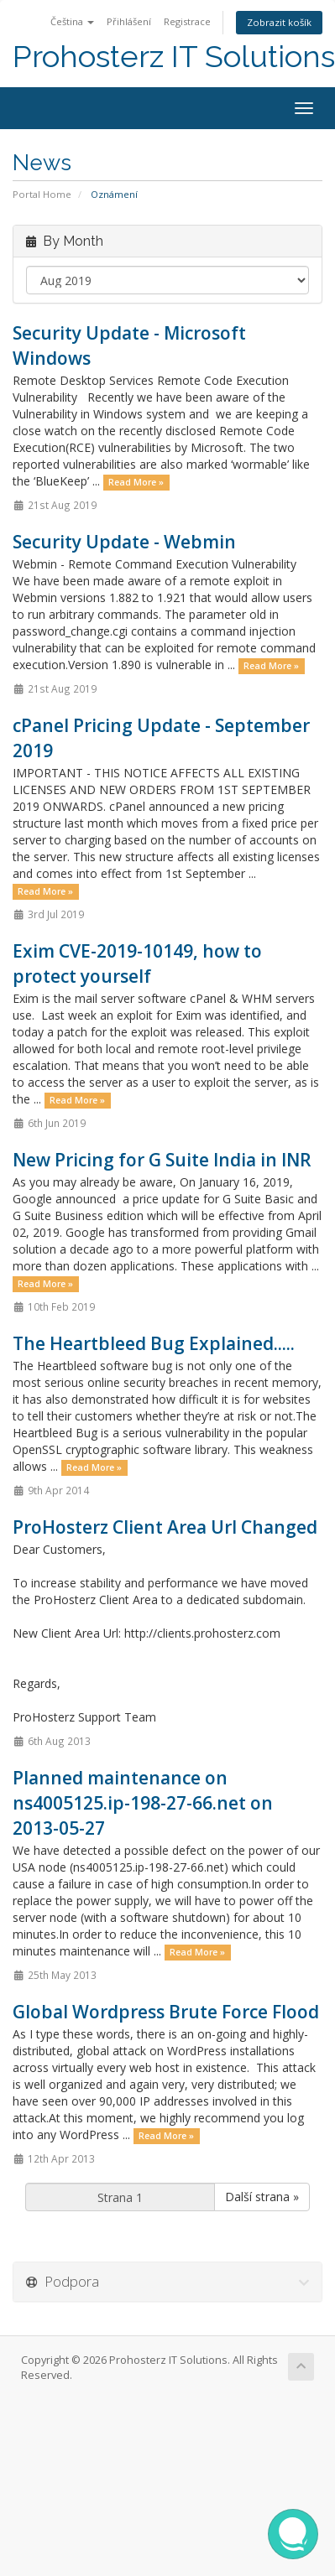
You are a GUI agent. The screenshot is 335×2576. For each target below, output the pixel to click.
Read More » (136, 482)
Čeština (72, 21)
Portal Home (42, 194)
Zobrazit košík (279, 22)
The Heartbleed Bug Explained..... (154, 1343)
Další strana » (262, 2197)
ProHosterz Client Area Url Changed (165, 1527)
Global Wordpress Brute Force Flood (166, 2011)
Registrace (187, 21)
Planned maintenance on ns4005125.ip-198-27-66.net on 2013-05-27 (143, 1803)
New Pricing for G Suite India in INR (162, 1159)
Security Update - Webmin (124, 541)
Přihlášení (129, 21)
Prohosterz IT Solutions (174, 57)
